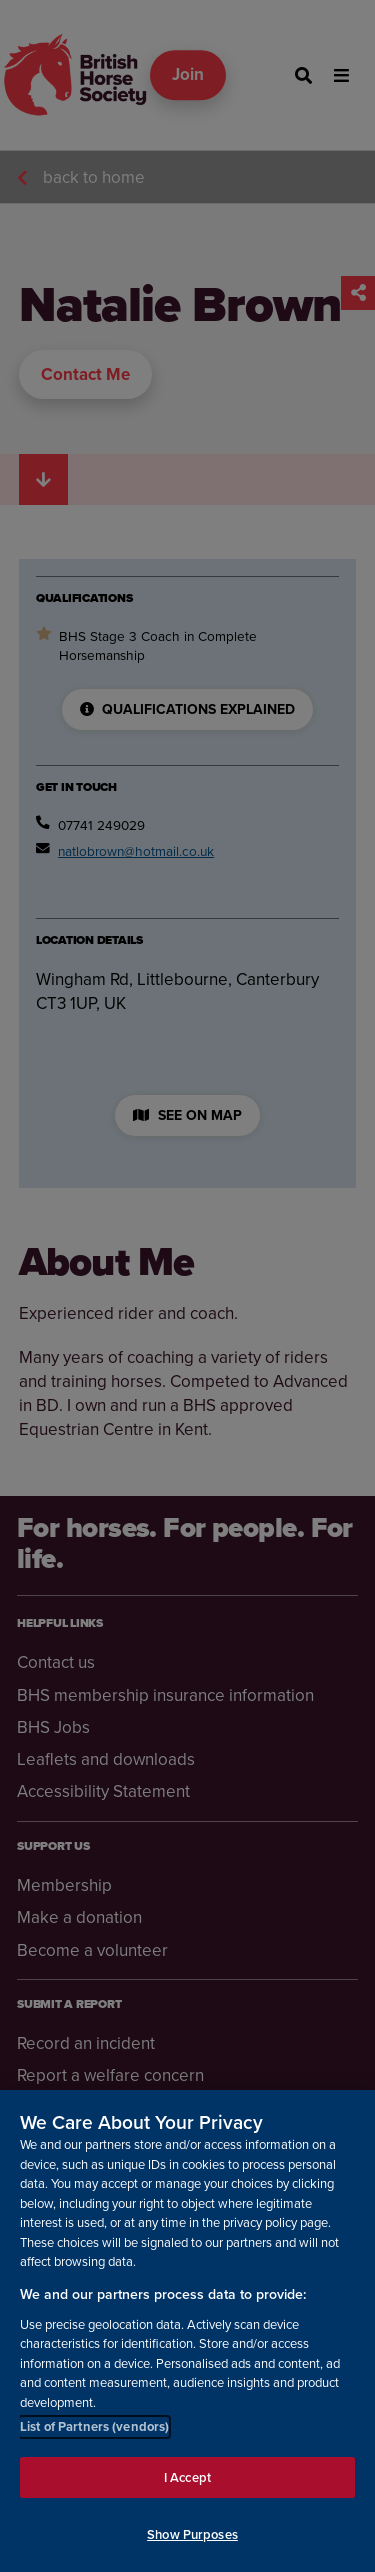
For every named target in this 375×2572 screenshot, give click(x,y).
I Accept (187, 2479)
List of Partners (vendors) (94, 2429)
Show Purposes (192, 2537)
